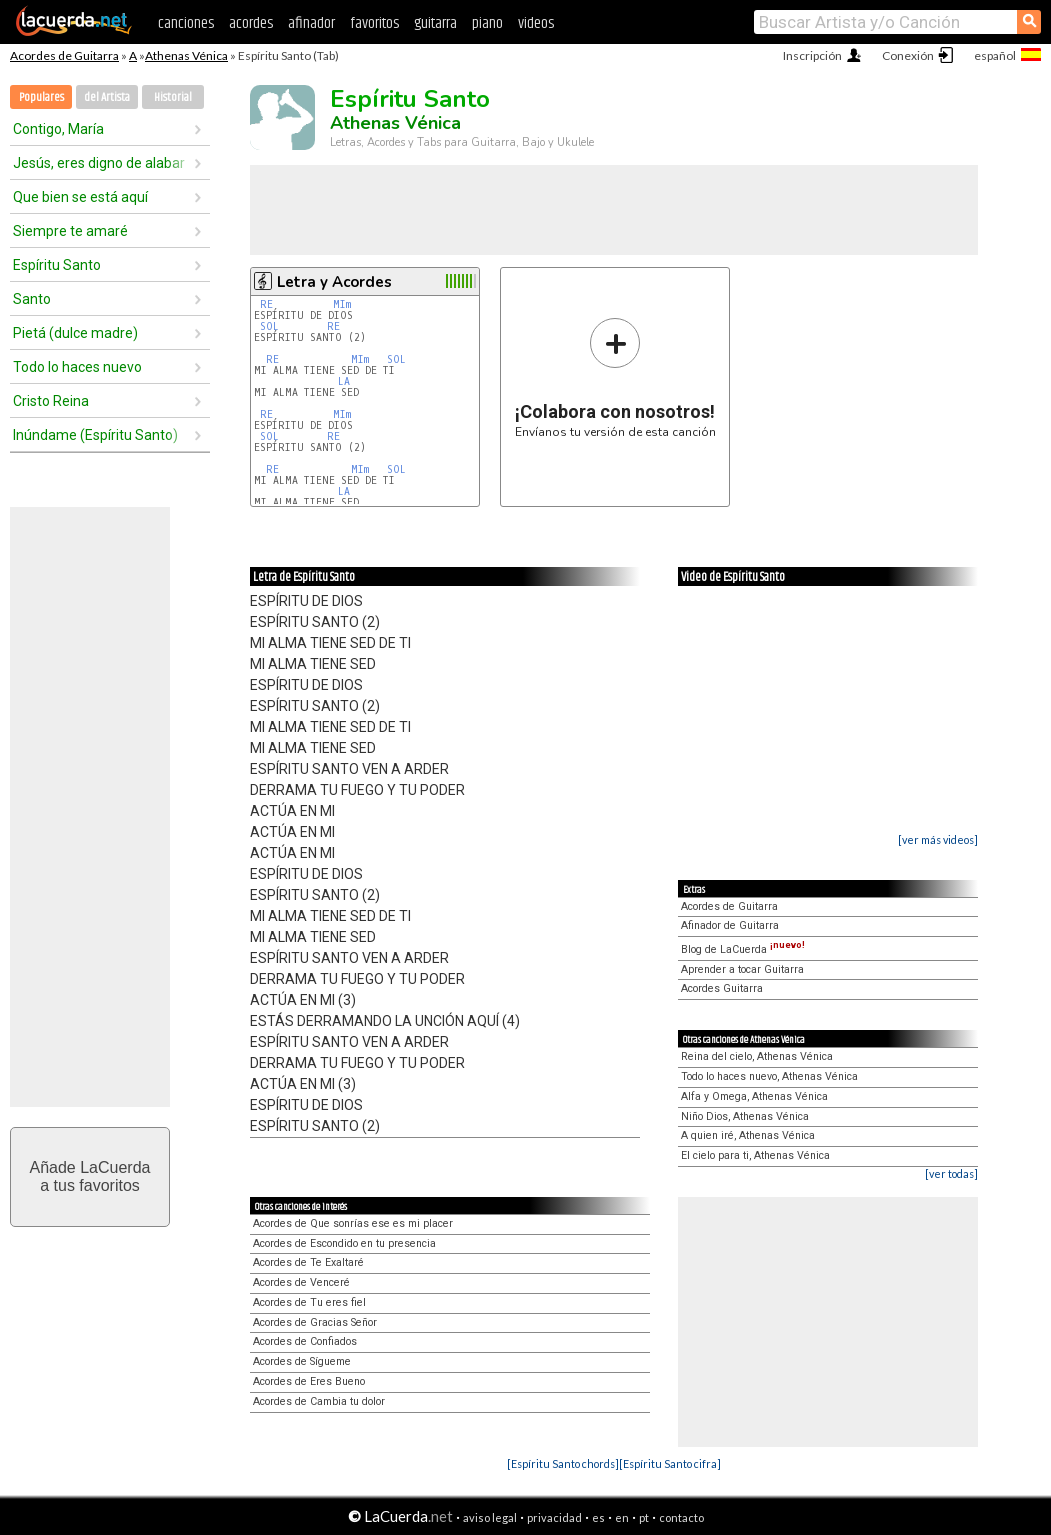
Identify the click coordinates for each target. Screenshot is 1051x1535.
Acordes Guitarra (722, 988)
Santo (32, 299)
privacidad (554, 1517)
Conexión (908, 55)
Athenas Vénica (186, 55)
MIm (342, 304)
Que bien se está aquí (80, 197)
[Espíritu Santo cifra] (670, 1463)
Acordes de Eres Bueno (309, 1381)
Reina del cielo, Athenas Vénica (757, 1056)
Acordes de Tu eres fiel (309, 1302)
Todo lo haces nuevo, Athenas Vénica (769, 1076)
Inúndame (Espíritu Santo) (95, 435)
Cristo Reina (51, 401)
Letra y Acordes (334, 282)
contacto (681, 1517)
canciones (186, 23)
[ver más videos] (938, 839)
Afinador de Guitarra (730, 925)
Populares (41, 97)
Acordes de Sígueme (302, 1361)
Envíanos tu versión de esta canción (615, 377)
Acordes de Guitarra (64, 55)
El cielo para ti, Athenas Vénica (755, 1155)
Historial (173, 97)
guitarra (435, 23)
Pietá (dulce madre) (75, 333)
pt (644, 1517)
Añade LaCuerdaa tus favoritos (90, 1176)
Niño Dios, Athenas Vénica (745, 1116)
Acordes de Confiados (305, 1341)
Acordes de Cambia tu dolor (319, 1401)
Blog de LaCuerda (743, 949)
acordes (251, 23)
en (622, 1517)
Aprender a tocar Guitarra (742, 969)
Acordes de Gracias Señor (315, 1322)
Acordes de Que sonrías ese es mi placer (353, 1223)
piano (487, 23)
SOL (269, 326)
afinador (311, 23)
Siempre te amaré (70, 231)
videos (536, 23)
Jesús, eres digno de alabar (99, 163)
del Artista (107, 97)
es (598, 1517)
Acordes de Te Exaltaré (308, 1262)
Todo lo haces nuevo (77, 367)
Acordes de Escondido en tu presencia (344, 1243)
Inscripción (812, 55)
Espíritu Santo (57, 265)
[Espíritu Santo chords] (563, 1463)
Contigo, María (58, 129)
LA (344, 381)
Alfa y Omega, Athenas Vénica (754, 1096)
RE (266, 304)
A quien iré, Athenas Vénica (748, 1135)
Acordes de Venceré (301, 1282)
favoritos (374, 23)
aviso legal (490, 1517)
